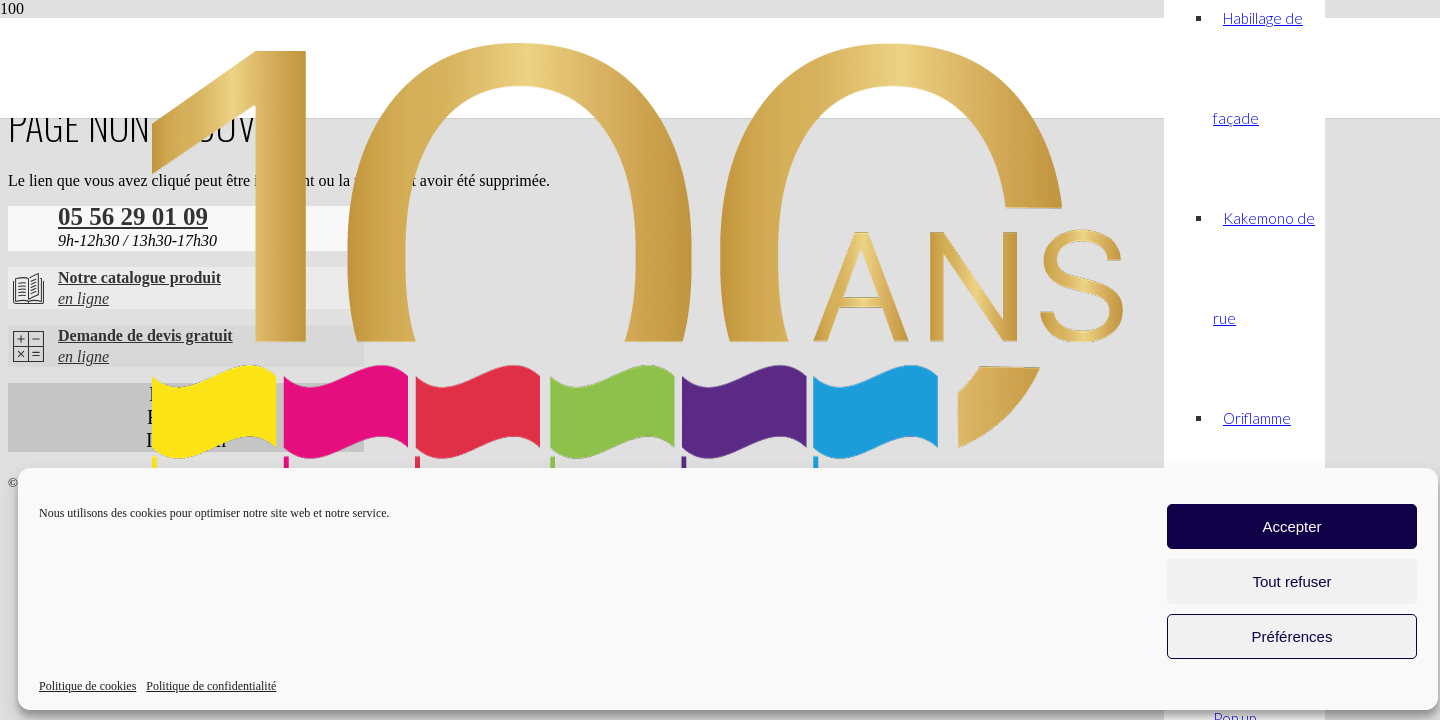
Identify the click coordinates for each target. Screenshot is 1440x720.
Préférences (1292, 636)
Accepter (1291, 526)
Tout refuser (1291, 581)
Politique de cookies (87, 686)
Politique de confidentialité (211, 686)
